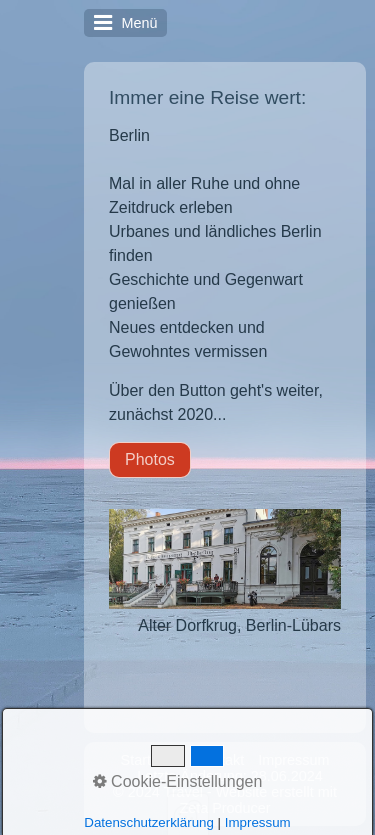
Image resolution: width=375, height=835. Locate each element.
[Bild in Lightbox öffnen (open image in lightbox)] (225, 559)
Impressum (293, 760)
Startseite (151, 760)
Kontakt (219, 760)
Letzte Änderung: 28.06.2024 (230, 776)
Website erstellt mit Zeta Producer (258, 800)
